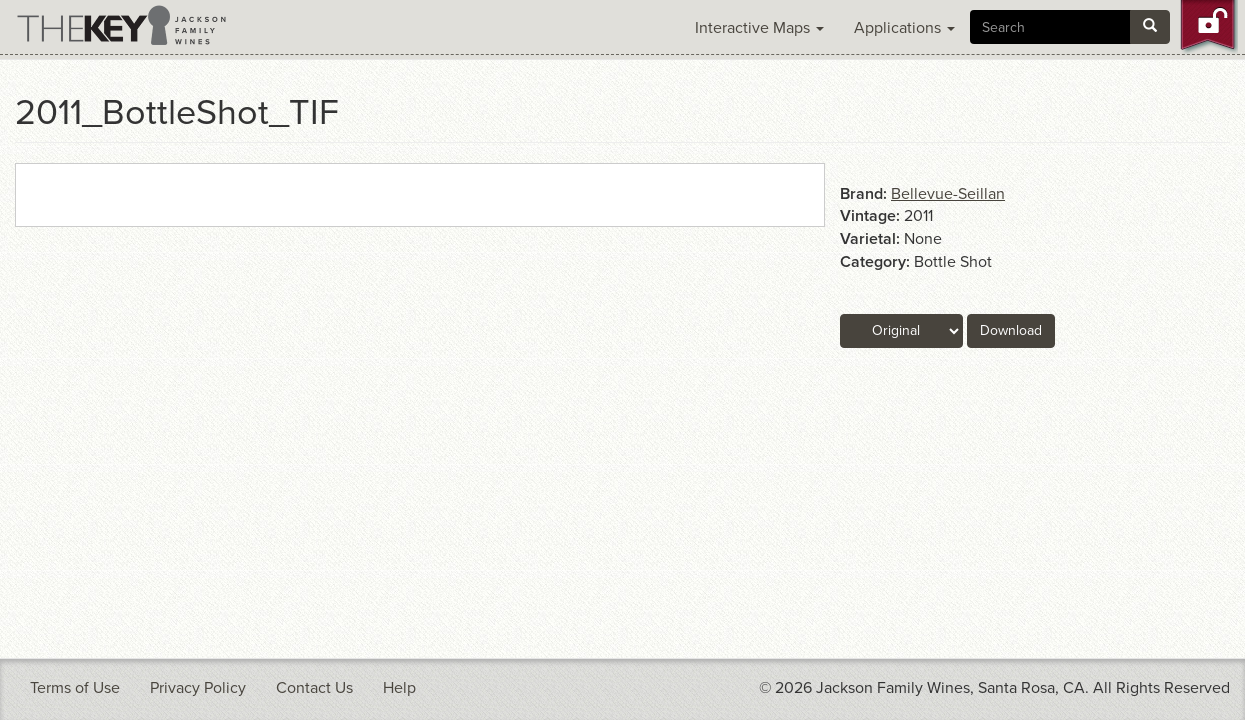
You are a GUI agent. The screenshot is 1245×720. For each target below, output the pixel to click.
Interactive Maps (759, 28)
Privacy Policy (198, 688)
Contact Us (314, 688)
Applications (904, 28)
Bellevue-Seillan (948, 194)
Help (399, 688)
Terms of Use (75, 688)
